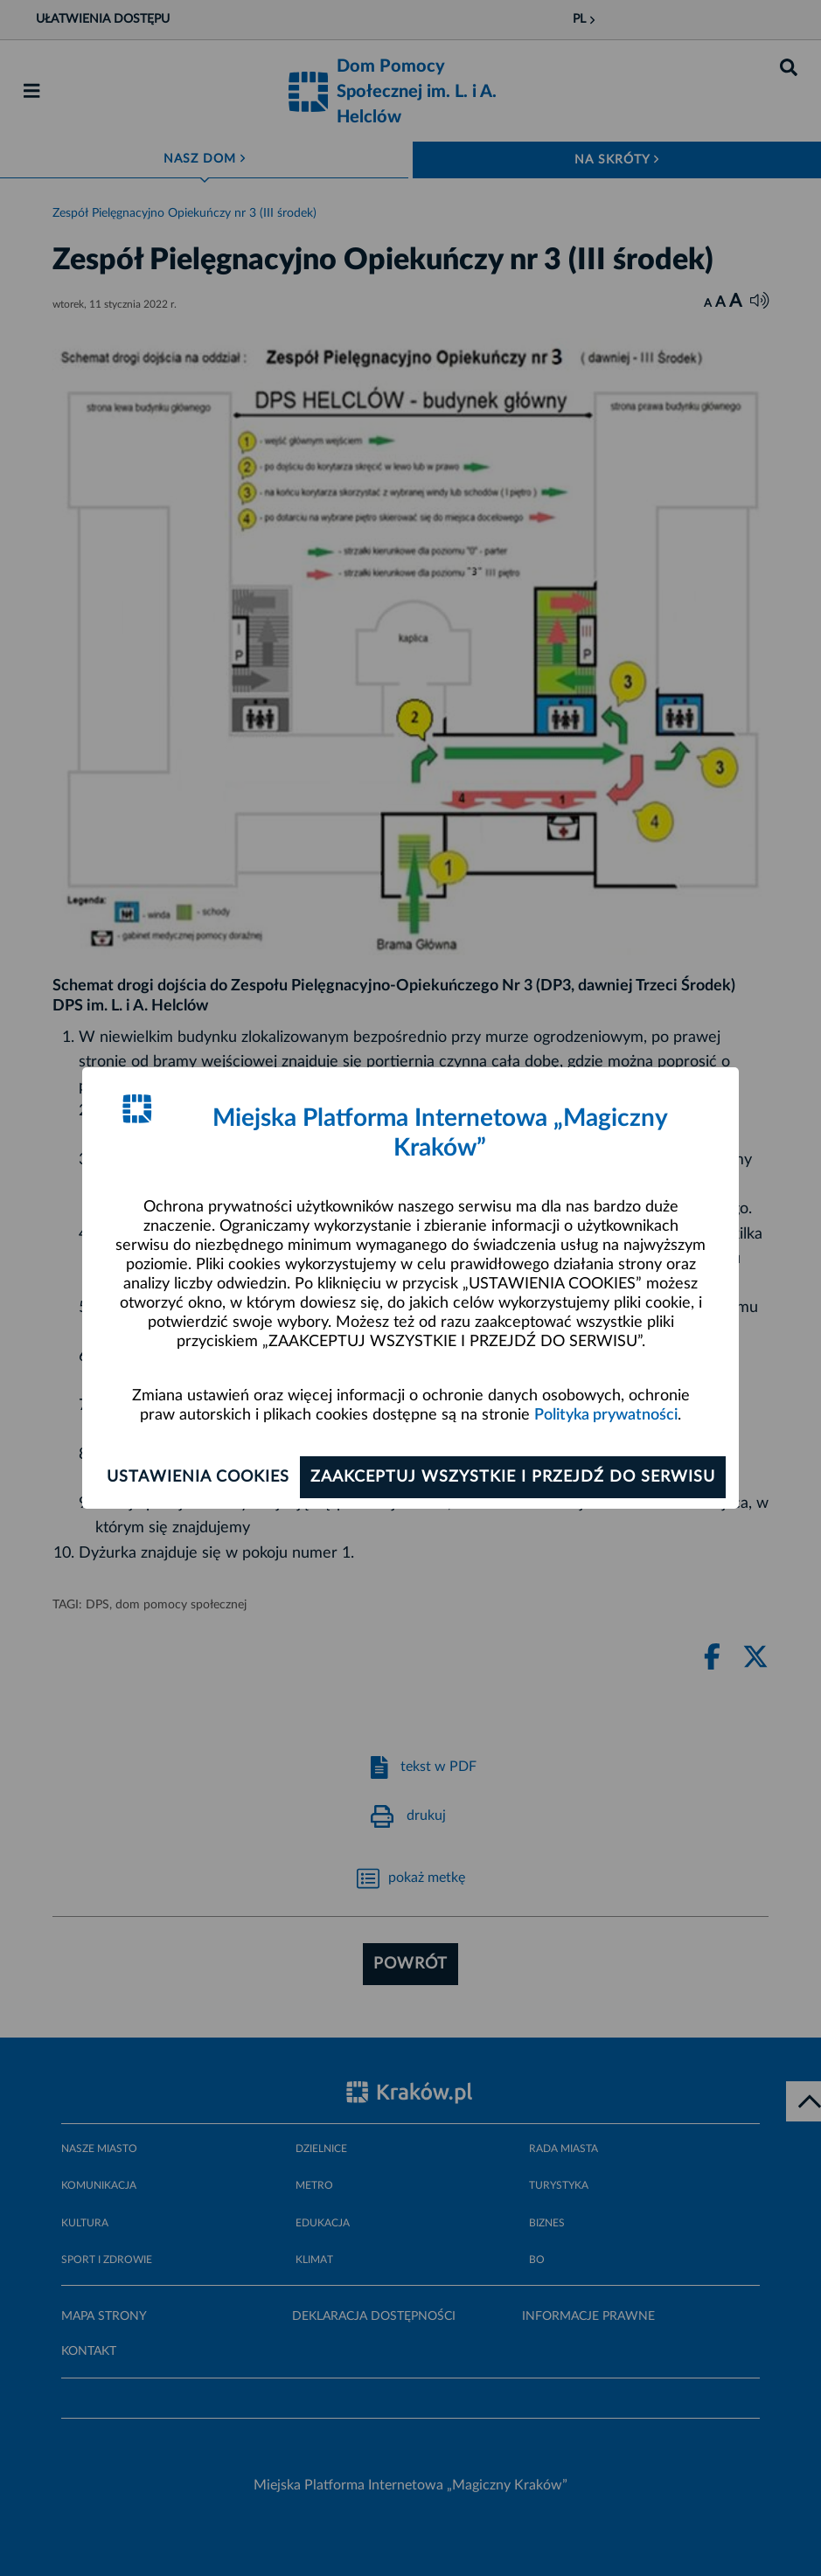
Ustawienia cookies (198, 1477)
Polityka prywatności (606, 1415)
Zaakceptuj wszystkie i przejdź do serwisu (512, 1477)
